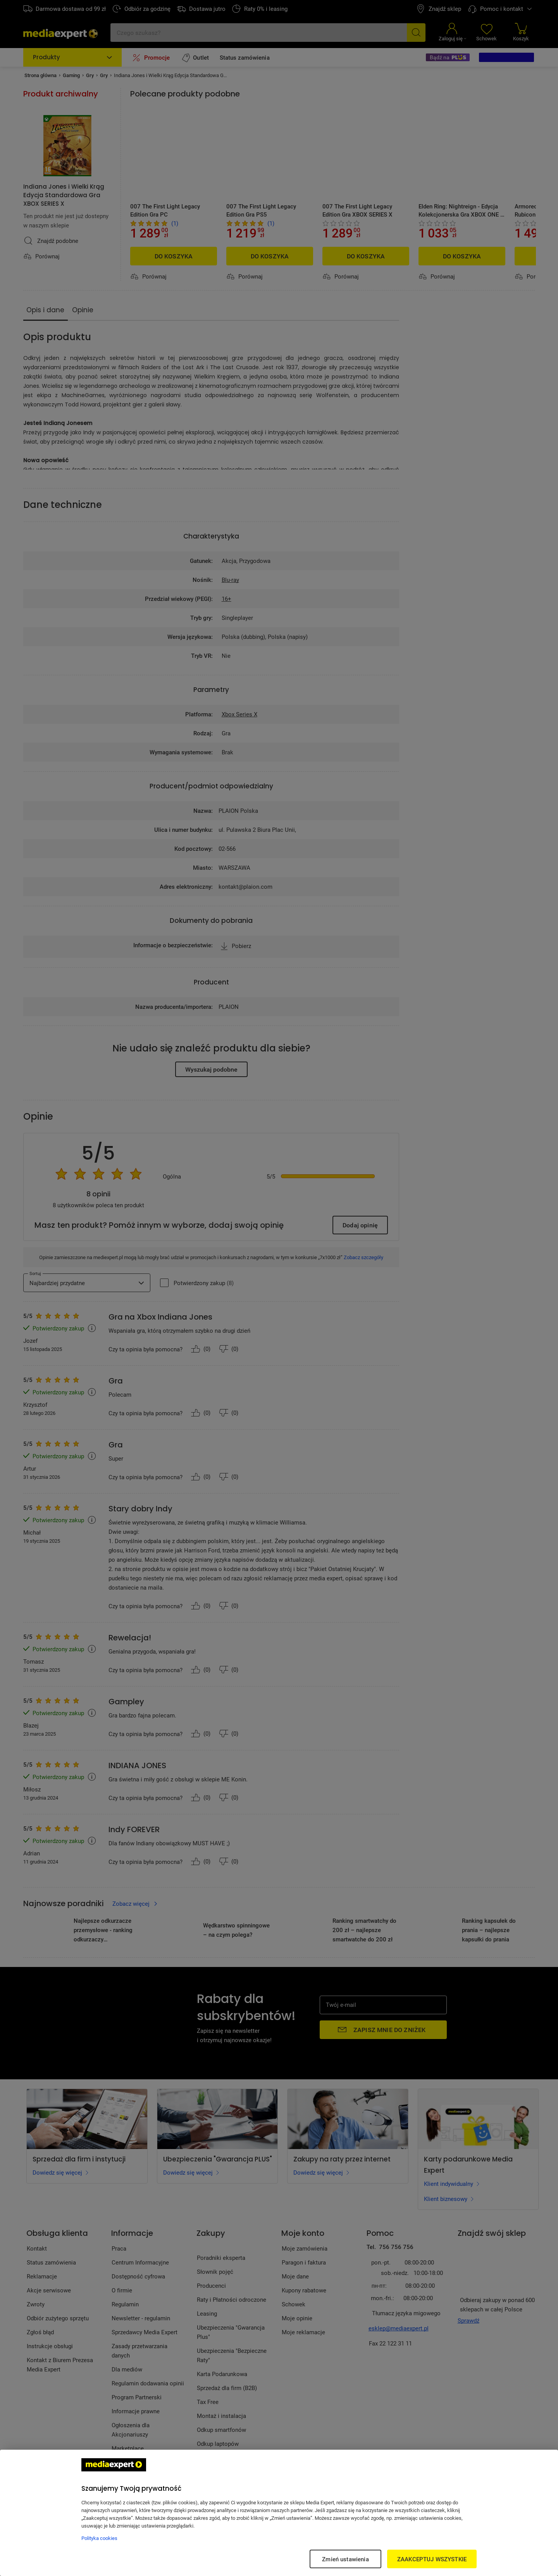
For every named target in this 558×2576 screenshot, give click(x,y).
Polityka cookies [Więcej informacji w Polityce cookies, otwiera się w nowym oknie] (99, 2538)
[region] (279, 2513)
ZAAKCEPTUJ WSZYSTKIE (432, 2559)
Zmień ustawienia (345, 2559)
